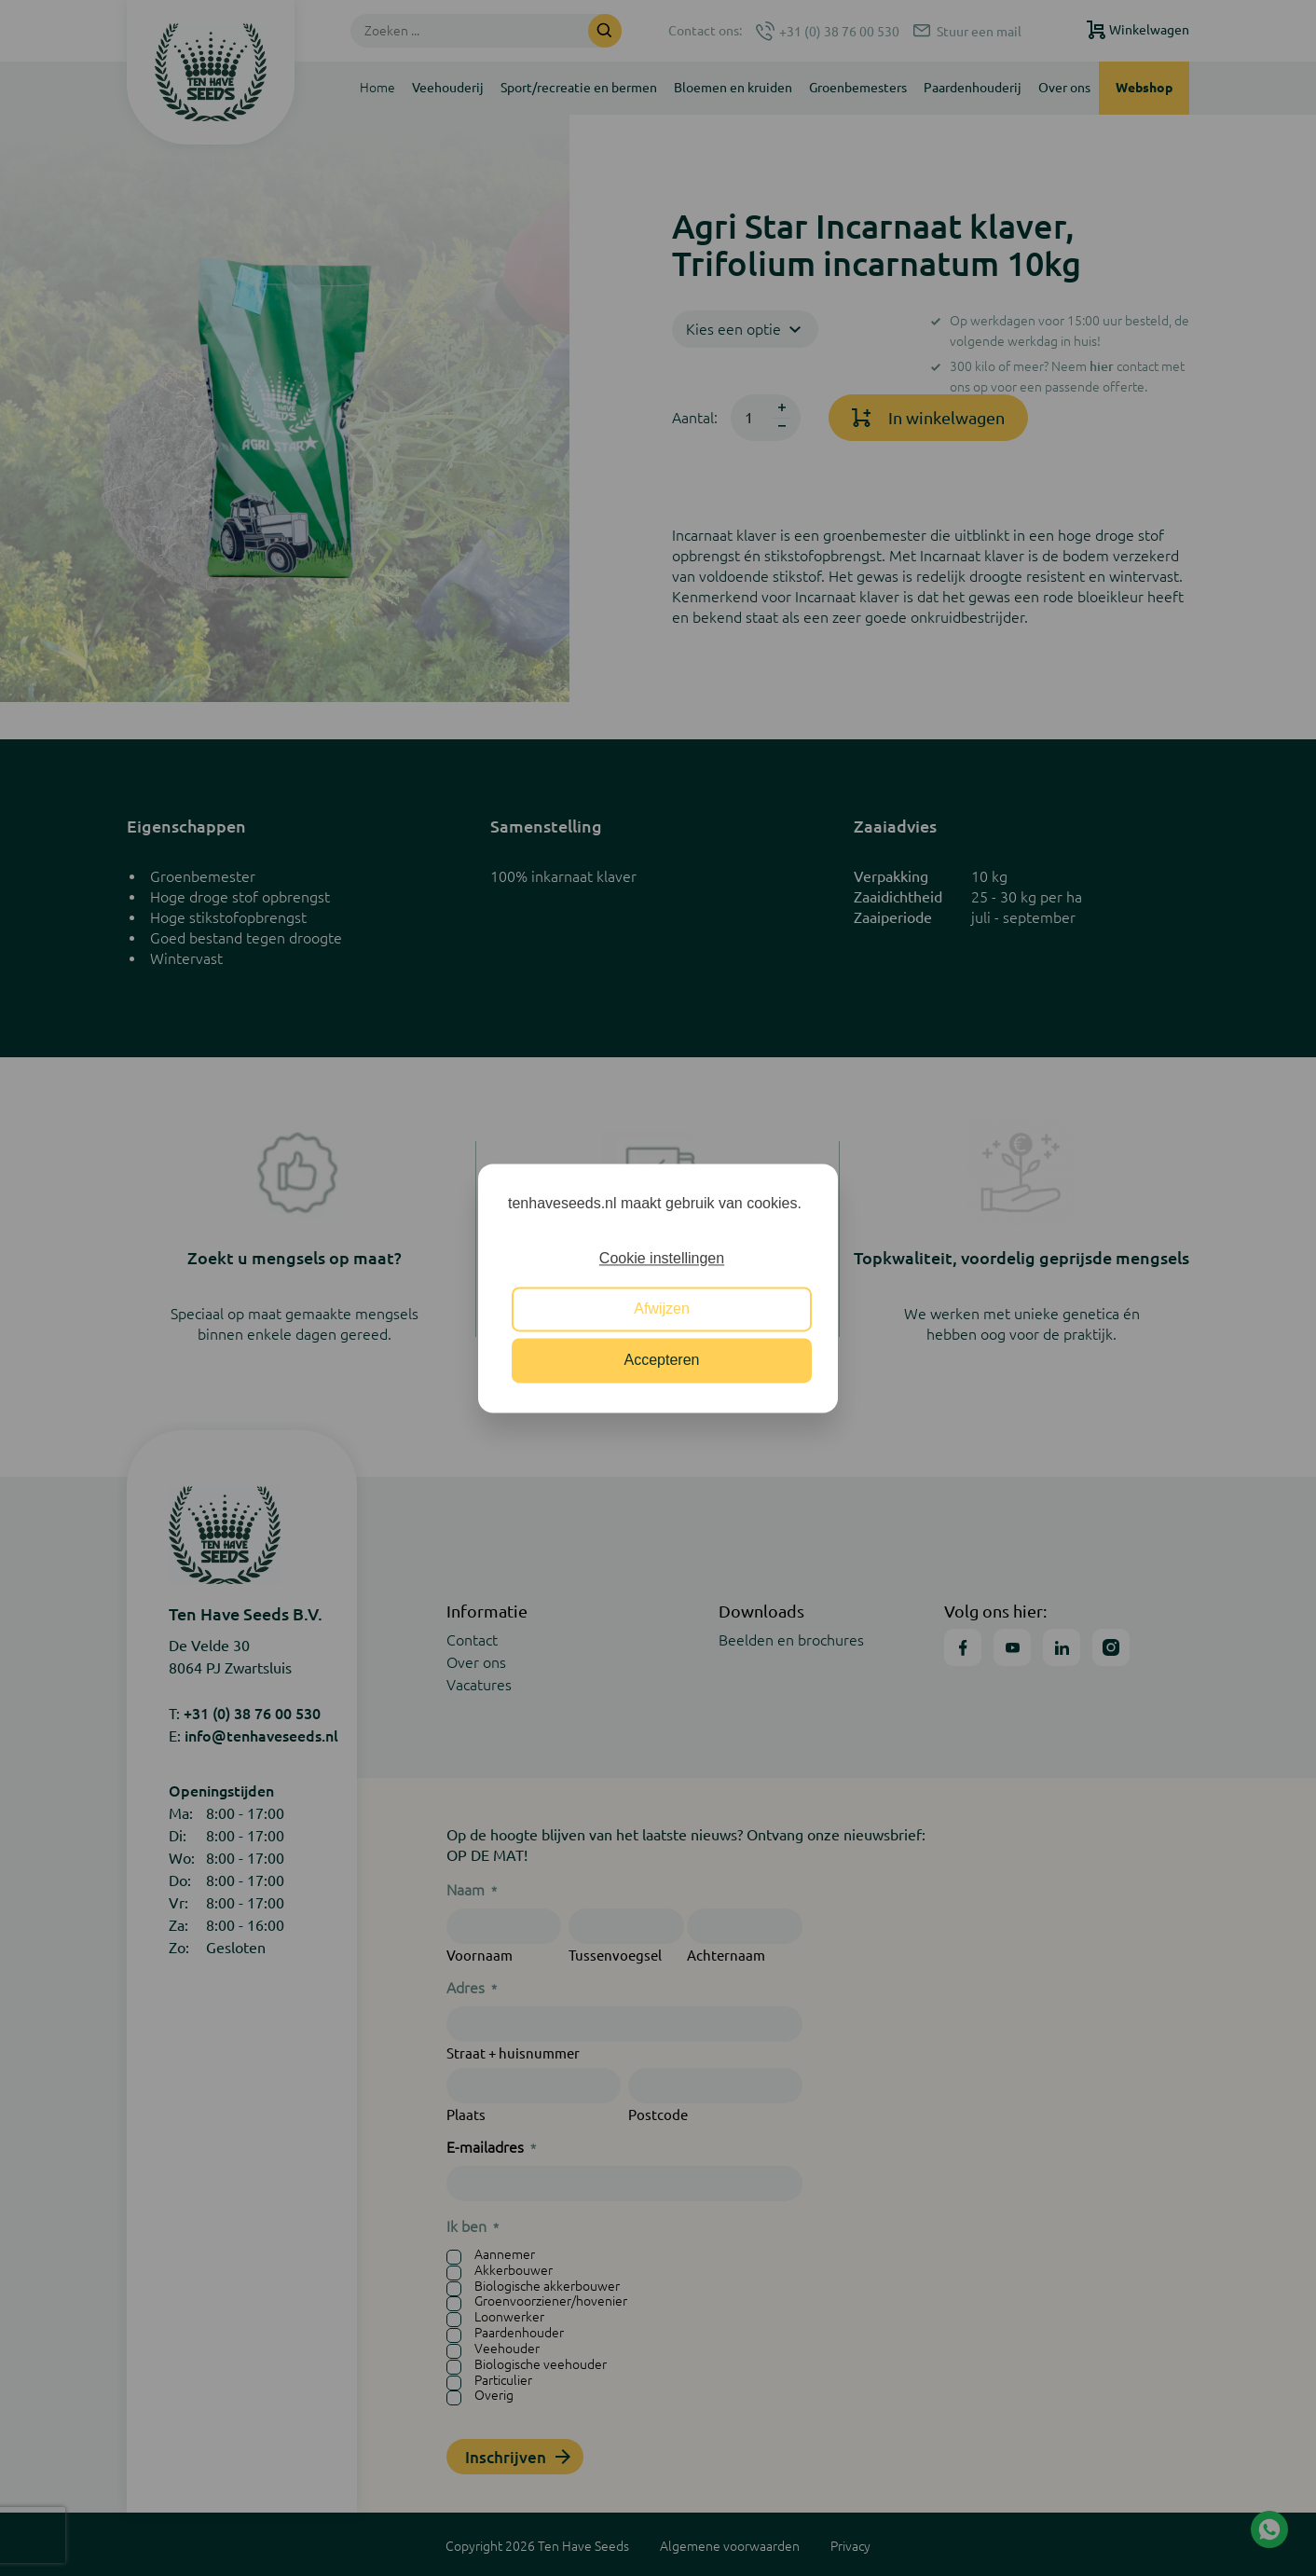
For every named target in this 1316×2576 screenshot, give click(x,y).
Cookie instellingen (661, 1258)
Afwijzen (662, 1309)
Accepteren (662, 1360)
